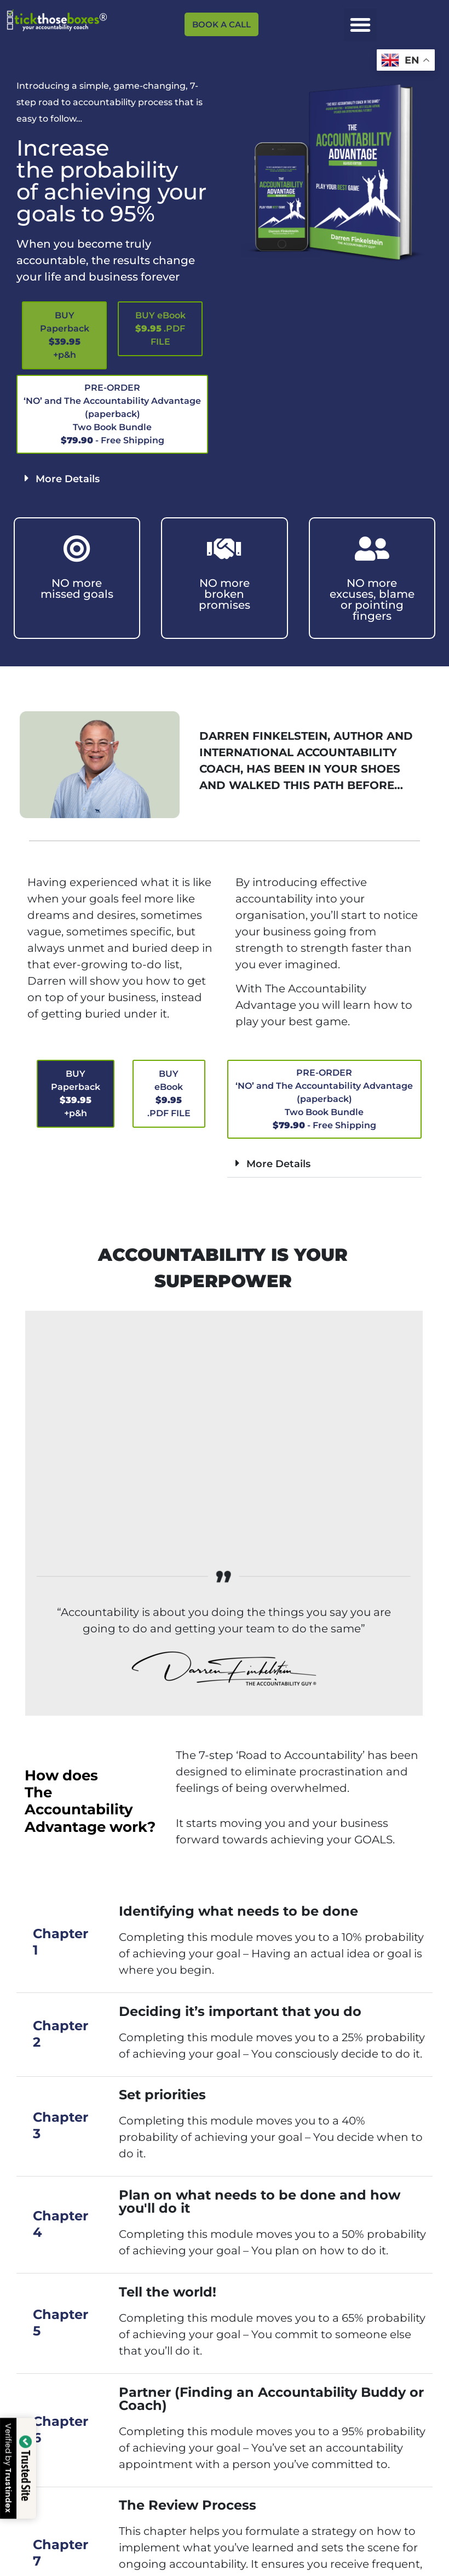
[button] (360, 24)
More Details (68, 479)
